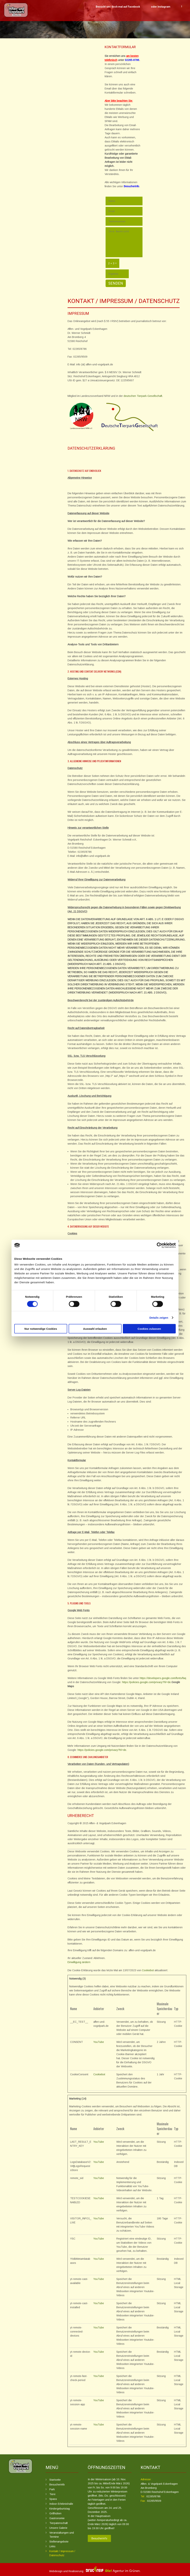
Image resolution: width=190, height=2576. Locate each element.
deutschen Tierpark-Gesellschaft (143, 395)
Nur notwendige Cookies (40, 1328)
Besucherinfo (57, 2484)
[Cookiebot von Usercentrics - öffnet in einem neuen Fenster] (159, 1245)
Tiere (52, 2494)
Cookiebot (148, 1970)
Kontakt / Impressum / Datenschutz (62, 2553)
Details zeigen (158, 1317)
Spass (53, 2498)
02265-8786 (132, 60)
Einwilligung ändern (79, 1962)
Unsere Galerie (58, 2527)
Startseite (55, 2479)
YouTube (98, 2041)
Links (52, 2546)
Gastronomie (57, 2518)
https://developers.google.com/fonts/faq (163, 1678)
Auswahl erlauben (95, 1328)
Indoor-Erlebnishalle (61, 2503)
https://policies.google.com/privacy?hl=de (146, 1682)
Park (52, 2489)
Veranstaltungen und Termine (61, 2534)
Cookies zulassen (149, 1328)
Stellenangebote (58, 2541)
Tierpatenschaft (58, 2523)
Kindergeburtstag (59, 2508)
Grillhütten (55, 2513)
